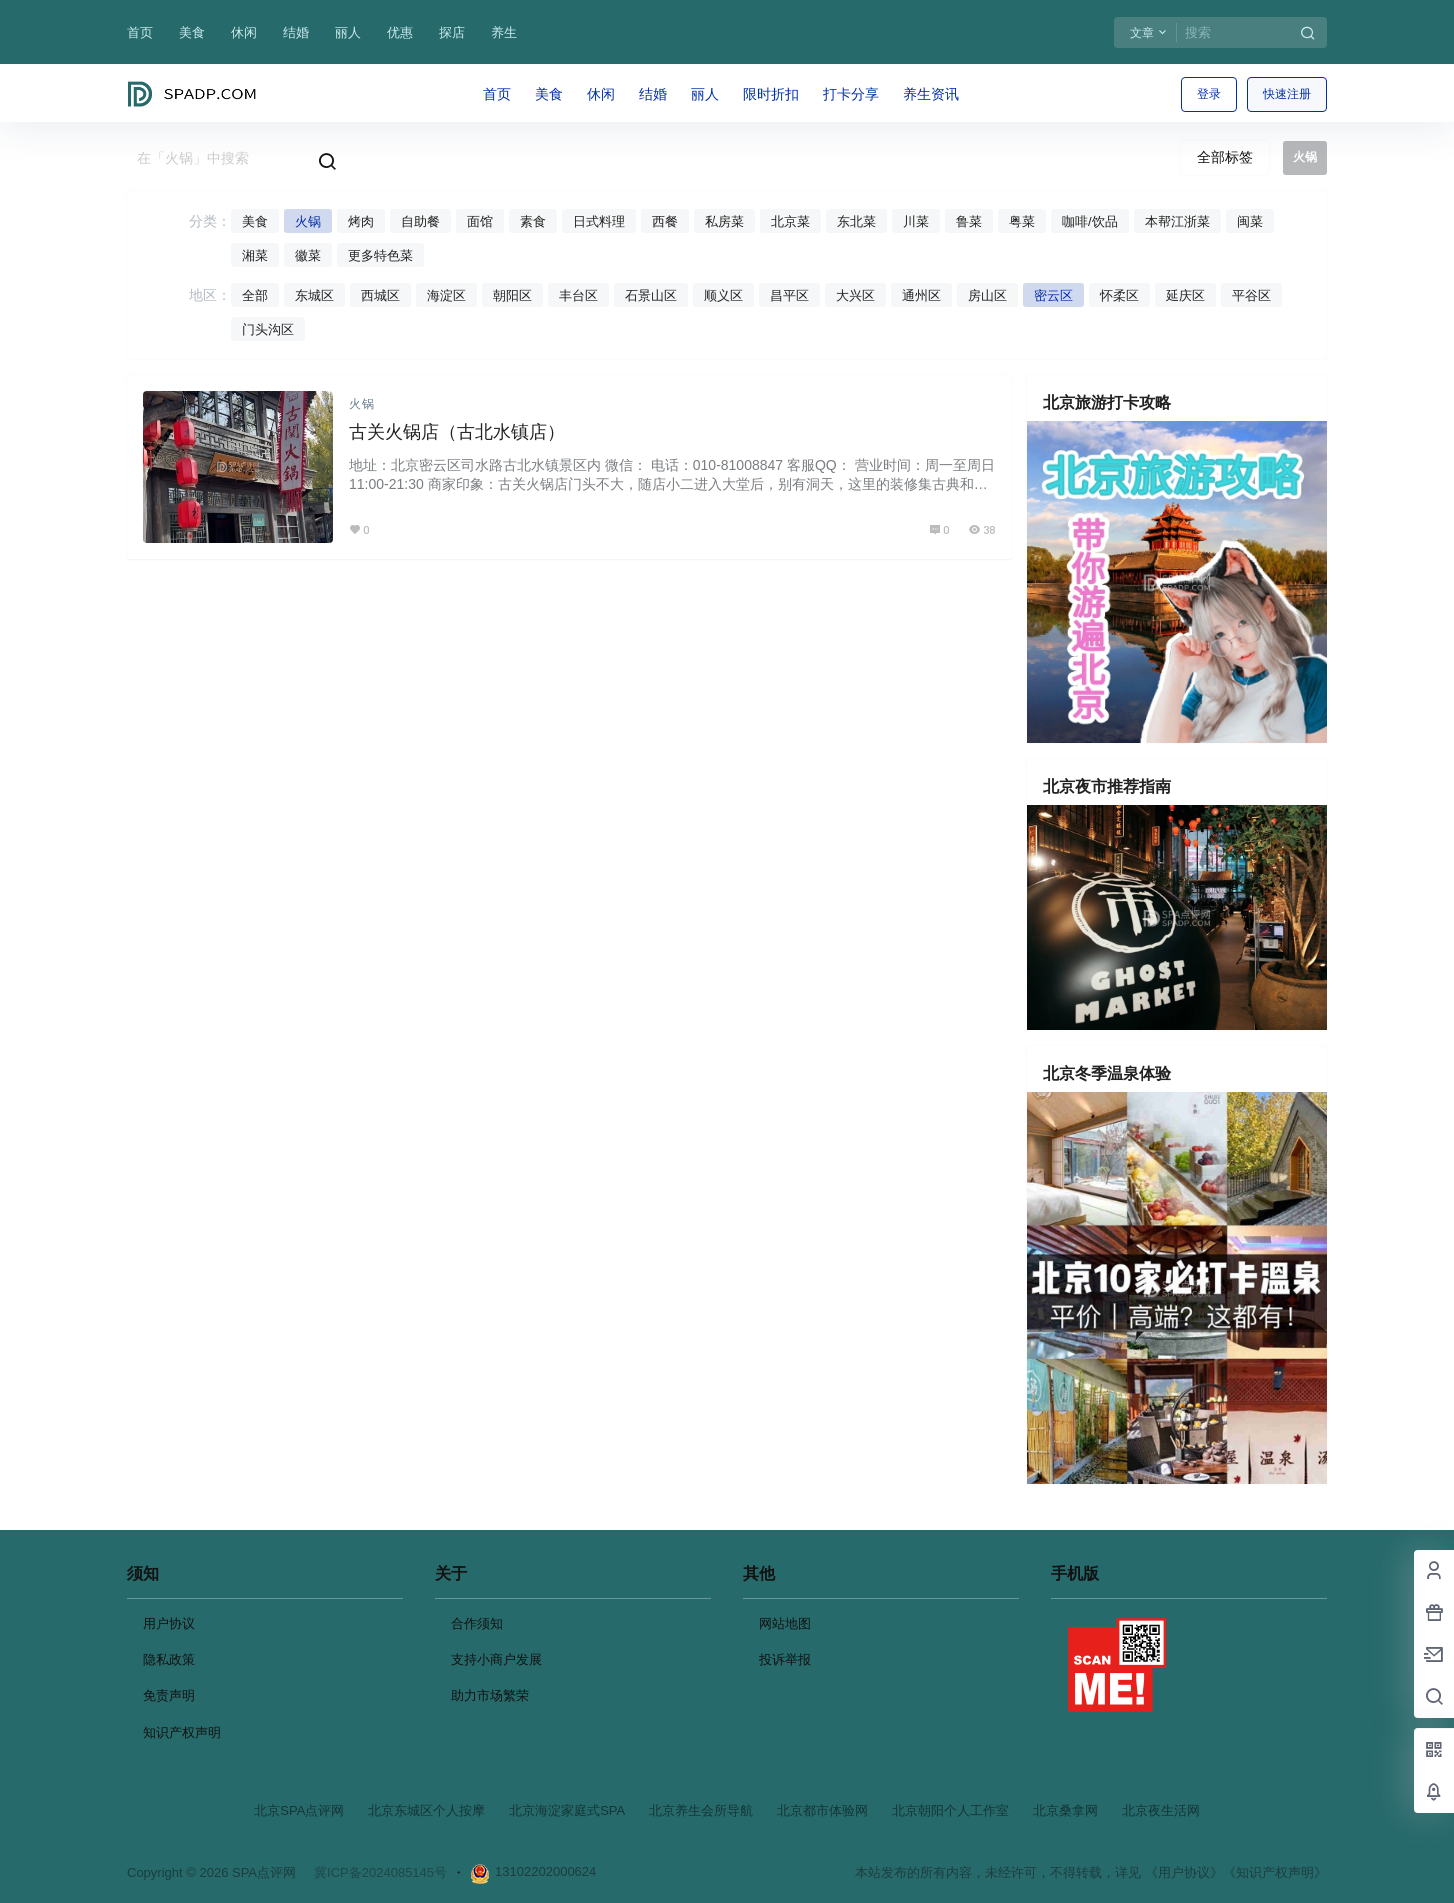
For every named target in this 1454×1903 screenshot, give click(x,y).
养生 (504, 32)
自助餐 (420, 221)
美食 (192, 32)
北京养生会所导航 (701, 1810)
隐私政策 (169, 1659)
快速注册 (1287, 94)
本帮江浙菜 (1177, 221)
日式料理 (599, 221)
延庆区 (1185, 295)
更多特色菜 (380, 255)
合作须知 (477, 1623)
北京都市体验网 (822, 1810)
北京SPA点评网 (299, 1810)
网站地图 (785, 1623)
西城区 (380, 295)
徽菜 (308, 255)
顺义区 (723, 295)
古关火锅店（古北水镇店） (457, 432)
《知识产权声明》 (1275, 1872)
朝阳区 (512, 295)
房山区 (987, 295)
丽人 (348, 32)
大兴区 (855, 295)
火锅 (308, 221)
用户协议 (169, 1623)
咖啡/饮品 (1090, 221)
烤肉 (361, 221)
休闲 (244, 32)
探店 (452, 32)
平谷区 (1251, 295)
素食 (533, 221)
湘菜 (255, 255)
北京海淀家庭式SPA (567, 1810)
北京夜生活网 (1161, 1810)
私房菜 (724, 221)
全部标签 (1225, 157)
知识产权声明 (182, 1732)
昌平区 (789, 295)
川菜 (916, 221)
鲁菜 (969, 221)
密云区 (1053, 295)
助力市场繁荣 (490, 1695)
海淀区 (446, 295)
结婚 (296, 32)
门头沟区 (268, 329)
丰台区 (578, 295)
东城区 (314, 295)
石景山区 (651, 295)
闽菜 (1250, 221)
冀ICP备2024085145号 (380, 1872)
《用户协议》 (1184, 1872)
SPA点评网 (262, 1872)
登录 (1209, 94)
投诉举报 (785, 1659)
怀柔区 (1119, 295)
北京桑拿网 (1065, 1810)
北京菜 (790, 221)
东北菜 (856, 221)
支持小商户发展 (496, 1659)
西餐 (665, 221)
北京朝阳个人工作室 (950, 1810)
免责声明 (169, 1695)
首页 (140, 32)
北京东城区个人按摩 (426, 1810)
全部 (255, 295)
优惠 (400, 32)
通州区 (921, 295)
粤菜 (1022, 221)
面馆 (480, 221)
